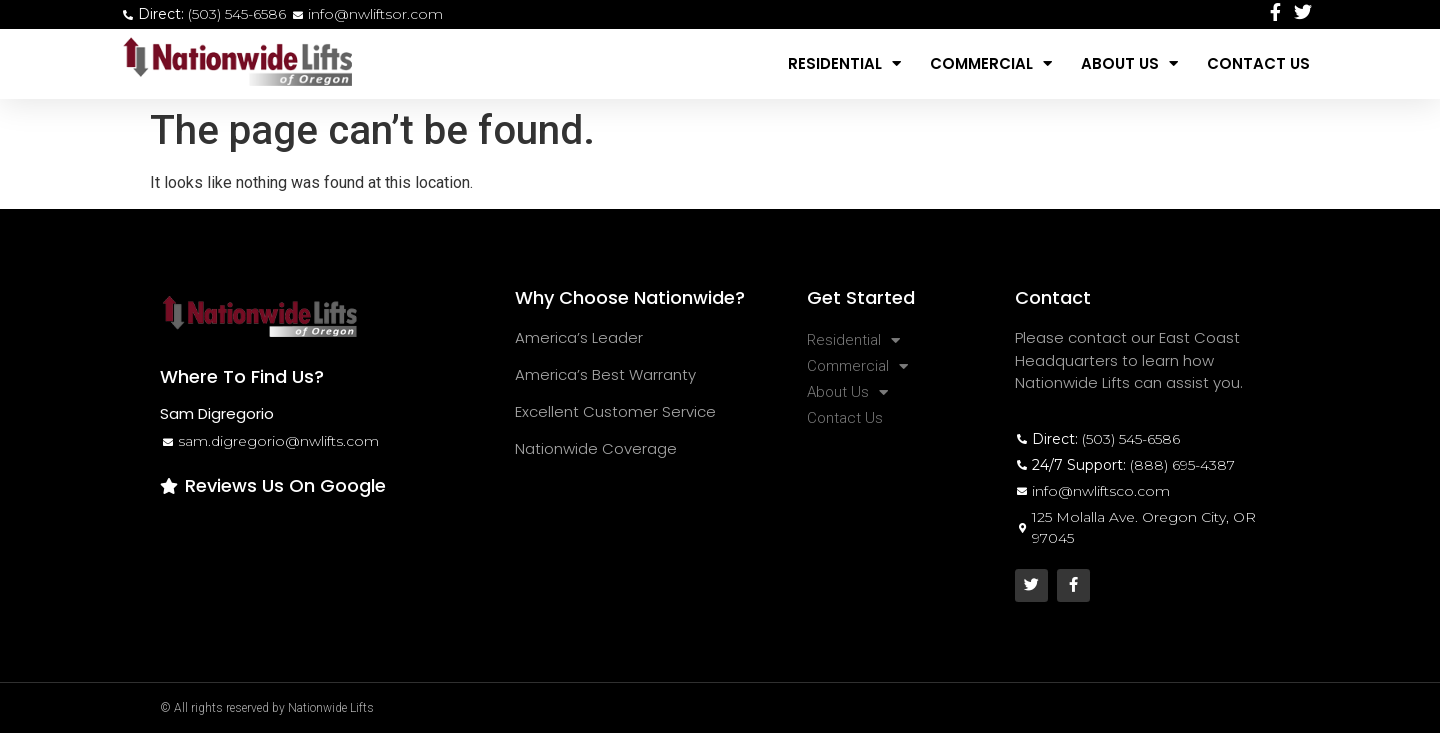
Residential (844, 63)
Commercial (991, 63)
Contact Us (1258, 63)
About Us (1129, 63)
